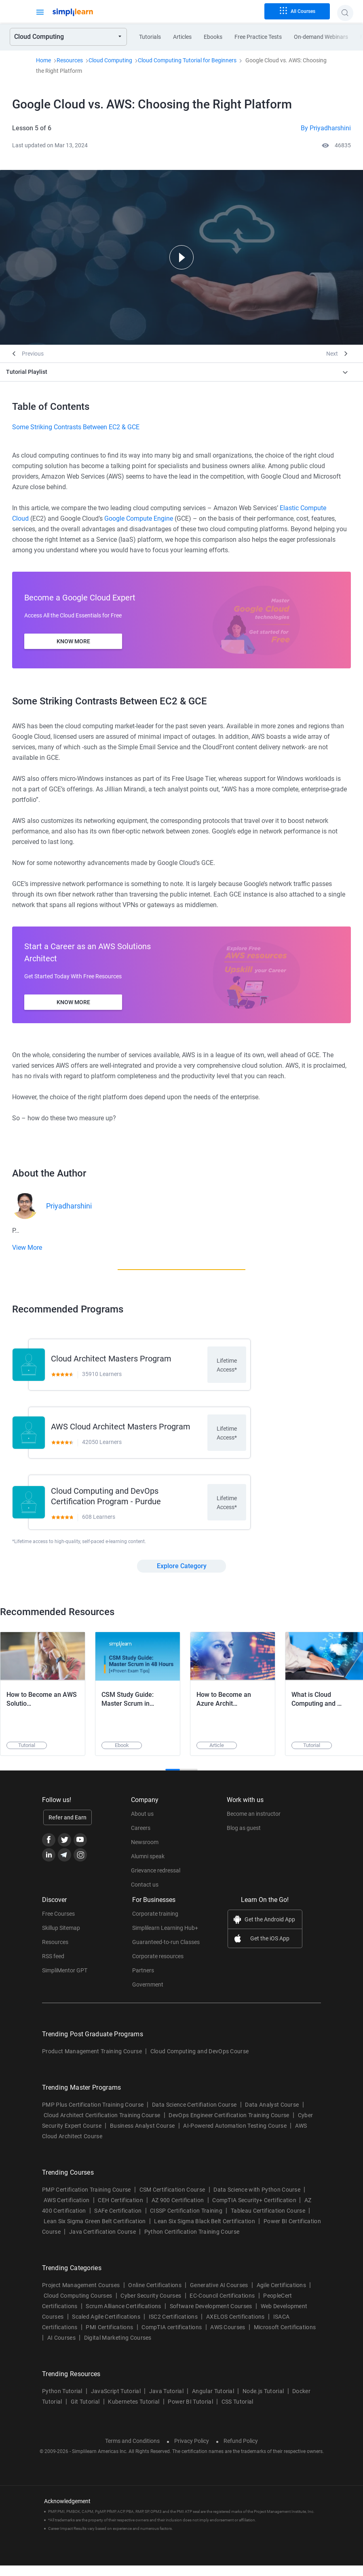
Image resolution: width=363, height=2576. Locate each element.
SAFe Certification (117, 2221)
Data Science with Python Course (256, 2200)
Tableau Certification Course (268, 2221)
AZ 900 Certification (178, 2210)
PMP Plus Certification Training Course (93, 2115)
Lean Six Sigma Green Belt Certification (95, 2231)
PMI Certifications (109, 2337)
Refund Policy (241, 2451)
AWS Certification (66, 2210)
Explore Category (182, 1576)
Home (43, 60)
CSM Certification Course (172, 2200)
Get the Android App (270, 1930)
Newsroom (144, 1852)
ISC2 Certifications (173, 2327)
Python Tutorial (62, 2401)
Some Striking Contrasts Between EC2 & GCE (75, 427)
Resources (70, 60)
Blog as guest (244, 1838)
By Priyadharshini (326, 128)
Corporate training (155, 1924)
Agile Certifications (281, 2295)
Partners (143, 1981)
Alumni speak (148, 1867)
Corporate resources (158, 1966)
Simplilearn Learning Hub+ (165, 1938)
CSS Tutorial (237, 2412)
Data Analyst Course (272, 2115)
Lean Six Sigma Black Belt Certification (204, 2231)
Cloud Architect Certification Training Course (102, 2125)
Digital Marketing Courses (118, 2348)
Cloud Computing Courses (78, 2306)
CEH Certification (120, 2210)
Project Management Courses (81, 2295)
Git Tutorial (85, 2412)
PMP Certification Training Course (86, 2200)
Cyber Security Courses (150, 2306)
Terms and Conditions (132, 2451)
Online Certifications (155, 2295)
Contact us (144, 1895)
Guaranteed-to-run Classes (166, 1952)
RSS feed (53, 1966)
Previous (33, 353)
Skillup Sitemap (61, 1938)
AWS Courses (227, 2337)
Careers (140, 1838)
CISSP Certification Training (186, 2221)
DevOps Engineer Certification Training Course (229, 2125)
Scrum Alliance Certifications (123, 2316)
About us (142, 1824)
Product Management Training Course (92, 2062)
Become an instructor (254, 1824)
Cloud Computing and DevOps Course (199, 2062)
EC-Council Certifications (222, 2306)
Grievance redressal (155, 1881)
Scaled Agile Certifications (106, 2327)
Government (147, 1995)
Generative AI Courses (219, 2295)
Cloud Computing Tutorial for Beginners (187, 60)
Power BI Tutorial (190, 2412)
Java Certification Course (102, 2242)
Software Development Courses (211, 2316)
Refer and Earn (68, 1828)
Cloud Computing (110, 60)
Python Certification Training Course (192, 2242)
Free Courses (58, 1924)
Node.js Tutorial (263, 2401)
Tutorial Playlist (26, 372)
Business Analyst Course (142, 2136)
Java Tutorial (166, 2401)
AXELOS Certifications (235, 2327)
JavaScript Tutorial (116, 2401)
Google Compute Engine (138, 518)
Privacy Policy (191, 2451)
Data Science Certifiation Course (194, 2115)
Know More (73, 641)
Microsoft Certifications (285, 2337)
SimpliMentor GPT (64, 1981)
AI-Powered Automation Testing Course (235, 2136)
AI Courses (61, 2348)
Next (332, 353)
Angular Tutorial (213, 2401)
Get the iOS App (269, 1949)
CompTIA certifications (171, 2337)
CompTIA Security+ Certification (255, 2210)
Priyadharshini (69, 1206)
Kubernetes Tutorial (133, 2412)
